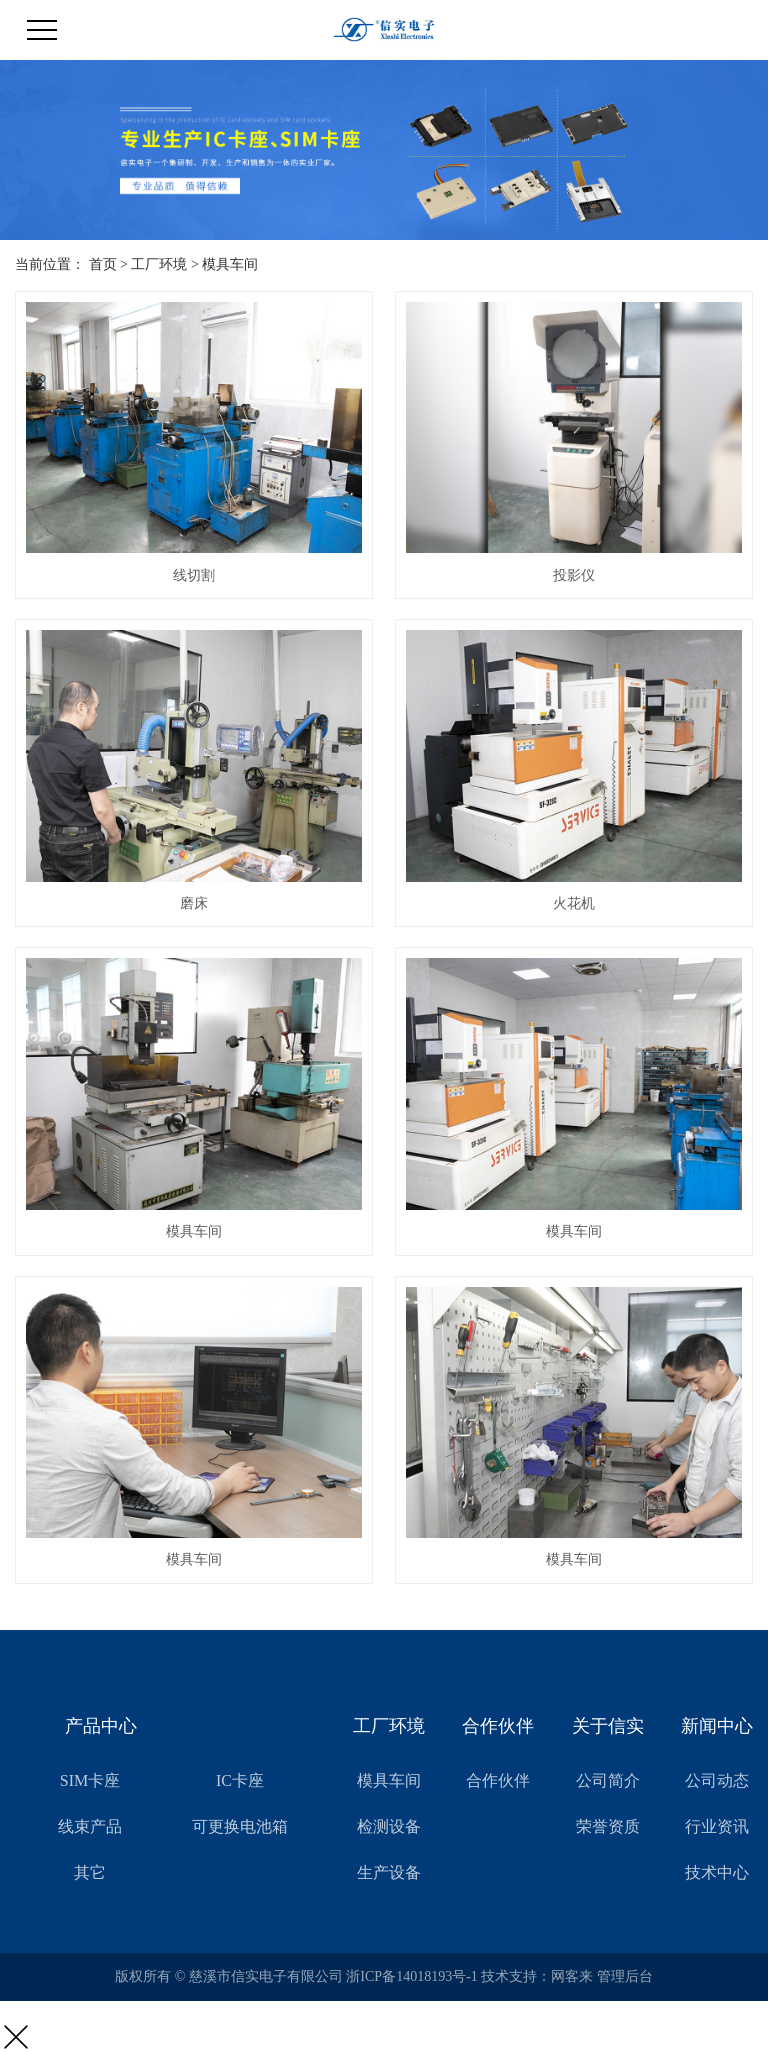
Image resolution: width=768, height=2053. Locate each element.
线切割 (194, 575)
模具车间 (230, 264)
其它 (90, 1872)
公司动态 (717, 1780)
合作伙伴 (498, 1780)
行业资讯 (717, 1826)
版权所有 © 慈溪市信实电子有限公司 (230, 1976)
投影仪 (574, 575)
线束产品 (90, 1826)
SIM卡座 (90, 1780)
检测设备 (389, 1826)
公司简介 (608, 1780)
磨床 (194, 903)
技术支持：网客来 (539, 1976)
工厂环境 (159, 264)
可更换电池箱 (240, 1826)
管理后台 (625, 1976)
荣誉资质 (608, 1826)
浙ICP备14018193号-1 (411, 1976)
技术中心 (717, 1872)
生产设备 (389, 1872)
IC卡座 (240, 1780)
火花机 (574, 903)
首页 (103, 264)
